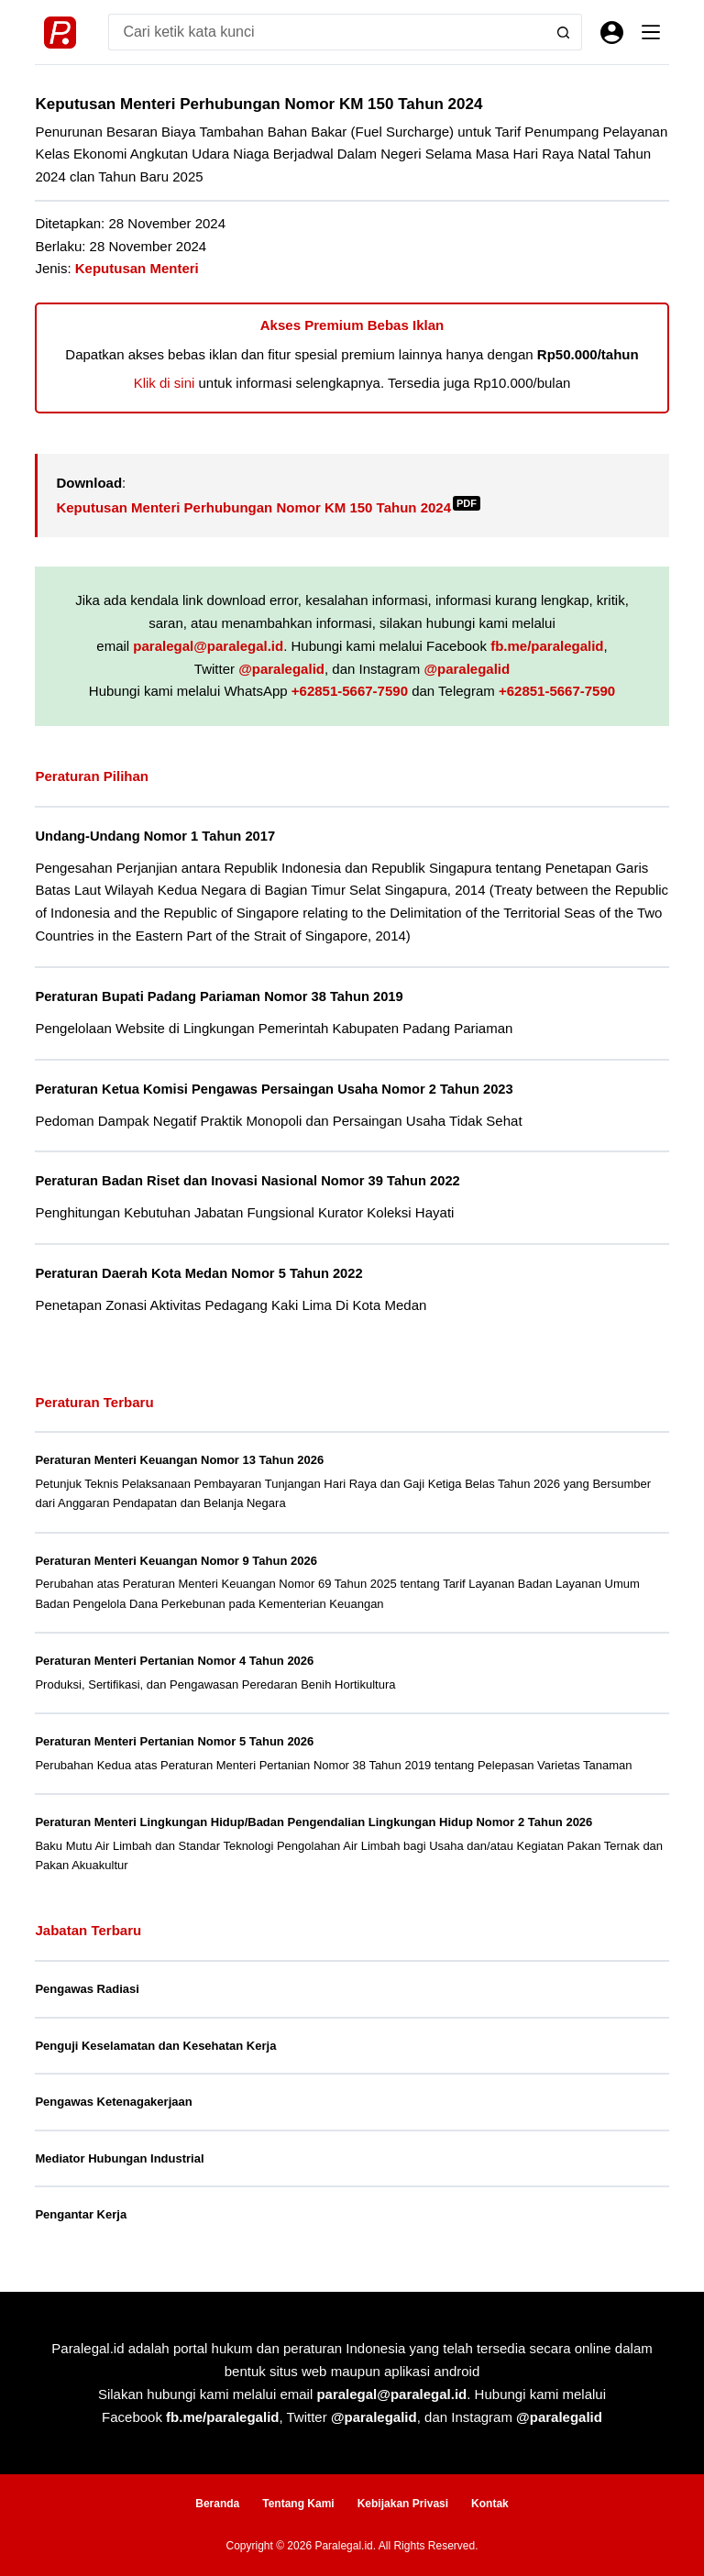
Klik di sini (164, 383)
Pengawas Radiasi (86, 1989)
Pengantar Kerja (80, 2214)
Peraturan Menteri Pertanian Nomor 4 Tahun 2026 (174, 1661)
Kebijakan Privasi (403, 2503)
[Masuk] (611, 32)
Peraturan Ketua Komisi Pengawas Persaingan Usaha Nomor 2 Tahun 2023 (273, 1089)
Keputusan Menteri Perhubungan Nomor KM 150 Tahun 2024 (268, 507)
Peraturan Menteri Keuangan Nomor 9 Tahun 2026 (176, 1561)
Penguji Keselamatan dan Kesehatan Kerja (155, 2046)
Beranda (217, 2503)
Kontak (490, 2503)
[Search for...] (326, 32)
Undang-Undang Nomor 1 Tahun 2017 (155, 836)
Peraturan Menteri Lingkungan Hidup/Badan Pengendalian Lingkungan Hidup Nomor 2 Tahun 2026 (313, 1822)
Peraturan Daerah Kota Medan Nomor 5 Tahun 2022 (198, 1273)
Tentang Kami (298, 2503)
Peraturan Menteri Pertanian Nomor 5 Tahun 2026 (174, 1741)
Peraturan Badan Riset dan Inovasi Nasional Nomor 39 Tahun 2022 (247, 1180)
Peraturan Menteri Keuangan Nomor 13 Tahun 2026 (179, 1460)
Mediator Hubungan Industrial (119, 2158)
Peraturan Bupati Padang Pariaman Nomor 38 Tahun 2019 (218, 996)
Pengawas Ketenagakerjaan (113, 2101)
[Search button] (563, 32)
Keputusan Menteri (137, 268)
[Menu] (651, 32)
